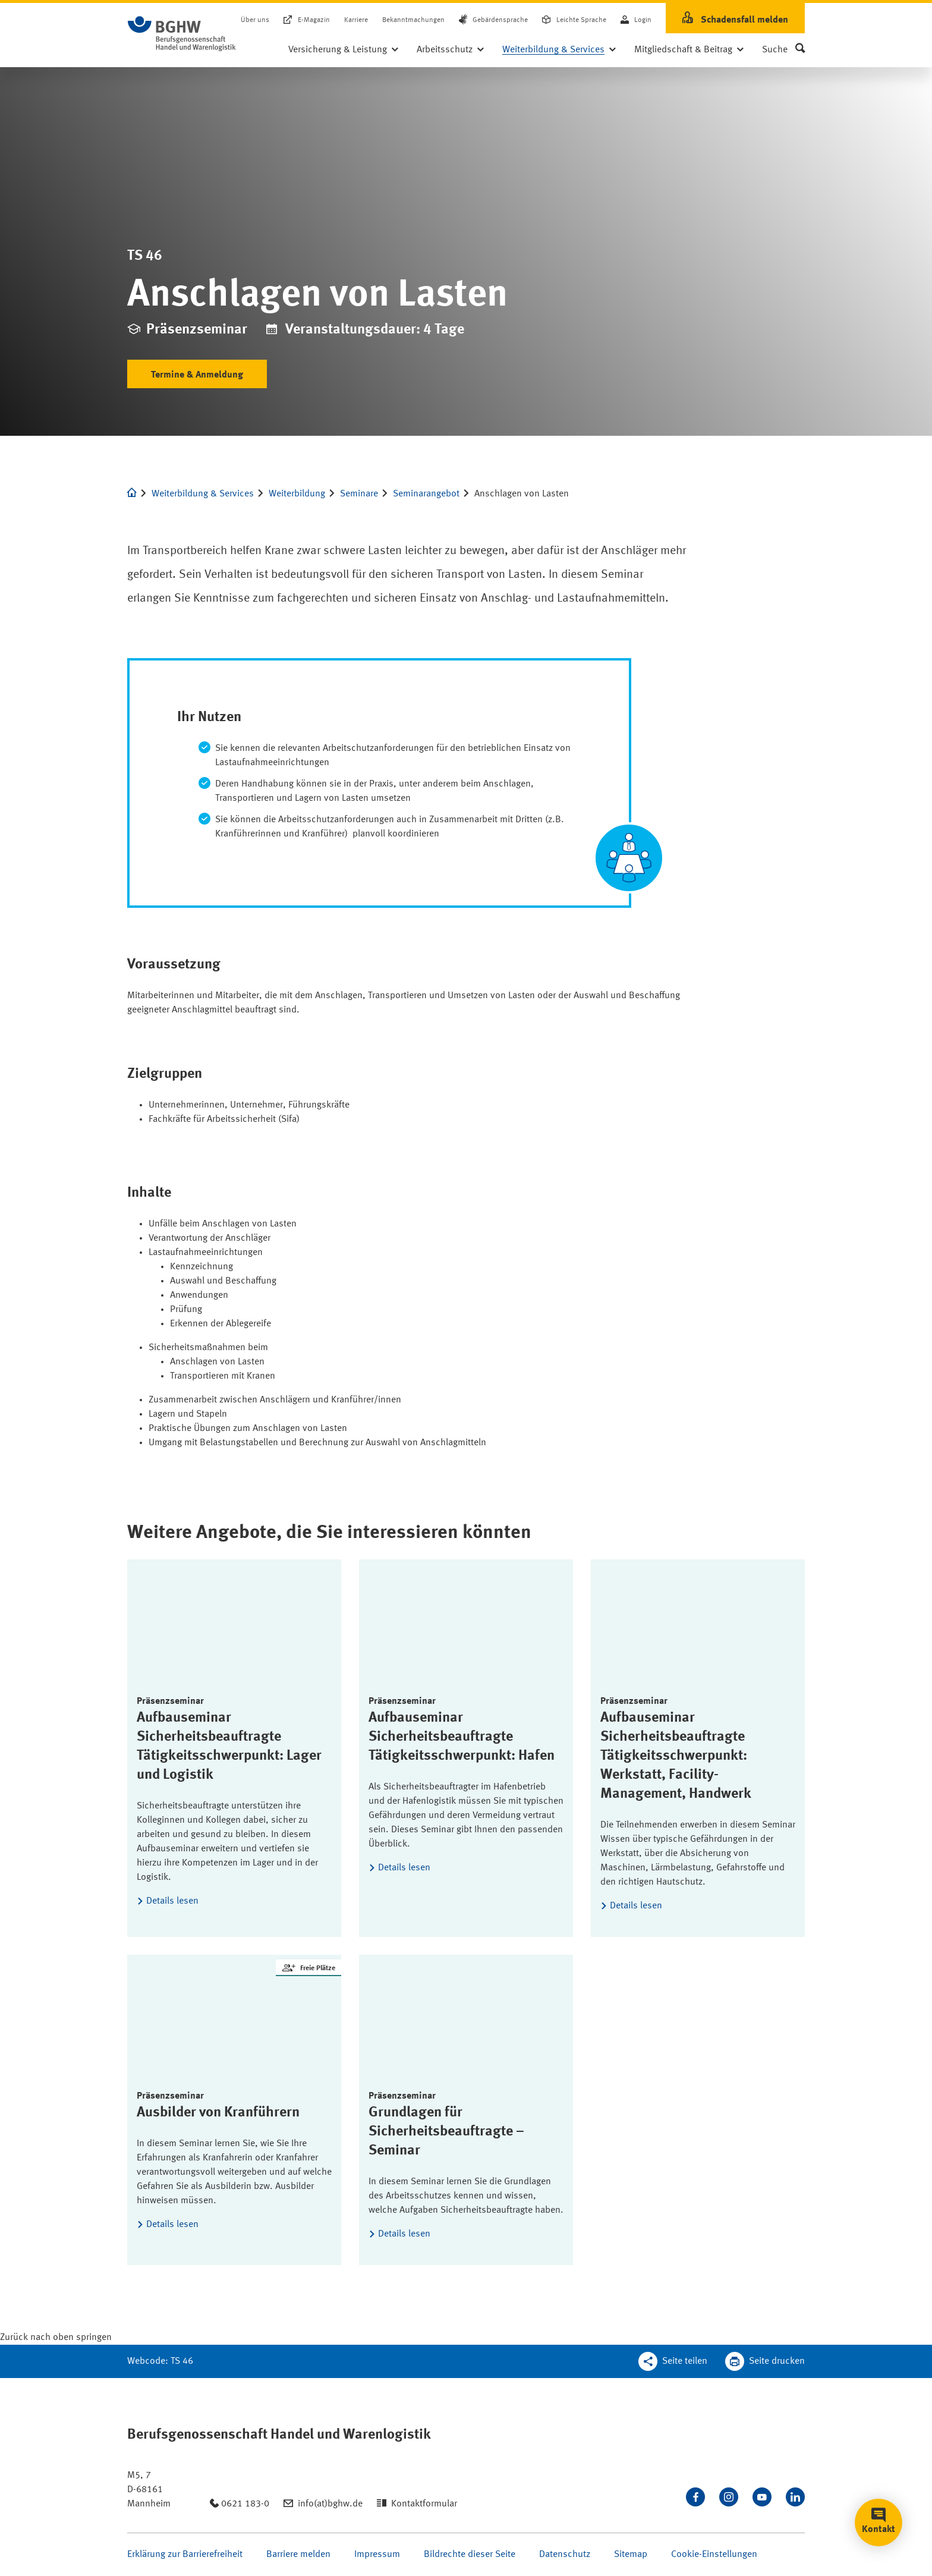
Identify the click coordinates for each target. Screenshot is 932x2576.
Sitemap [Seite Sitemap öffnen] (630, 2554)
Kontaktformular (424, 2504)
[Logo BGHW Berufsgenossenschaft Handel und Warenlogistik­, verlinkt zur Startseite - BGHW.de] (182, 33)
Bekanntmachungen (413, 20)
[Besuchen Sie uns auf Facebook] (695, 2496)
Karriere (356, 20)
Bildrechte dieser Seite (469, 2554)
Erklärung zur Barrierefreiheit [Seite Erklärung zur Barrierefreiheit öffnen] (185, 2554)
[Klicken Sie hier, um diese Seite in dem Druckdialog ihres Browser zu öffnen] (765, 2361)
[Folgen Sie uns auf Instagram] (728, 2496)
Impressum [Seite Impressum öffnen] (377, 2554)
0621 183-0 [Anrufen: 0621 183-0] (245, 2504)
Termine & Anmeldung (197, 375)
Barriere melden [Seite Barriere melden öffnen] (298, 2554)
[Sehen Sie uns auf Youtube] (762, 2496)
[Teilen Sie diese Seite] (672, 2361)
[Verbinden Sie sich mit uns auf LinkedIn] (795, 2496)
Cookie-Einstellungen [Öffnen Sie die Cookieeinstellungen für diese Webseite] (714, 2554)
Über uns (255, 20)
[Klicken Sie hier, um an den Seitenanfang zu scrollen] (56, 2337)
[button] (783, 50)
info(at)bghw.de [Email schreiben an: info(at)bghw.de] (330, 2504)
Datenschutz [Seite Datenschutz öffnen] (564, 2554)
